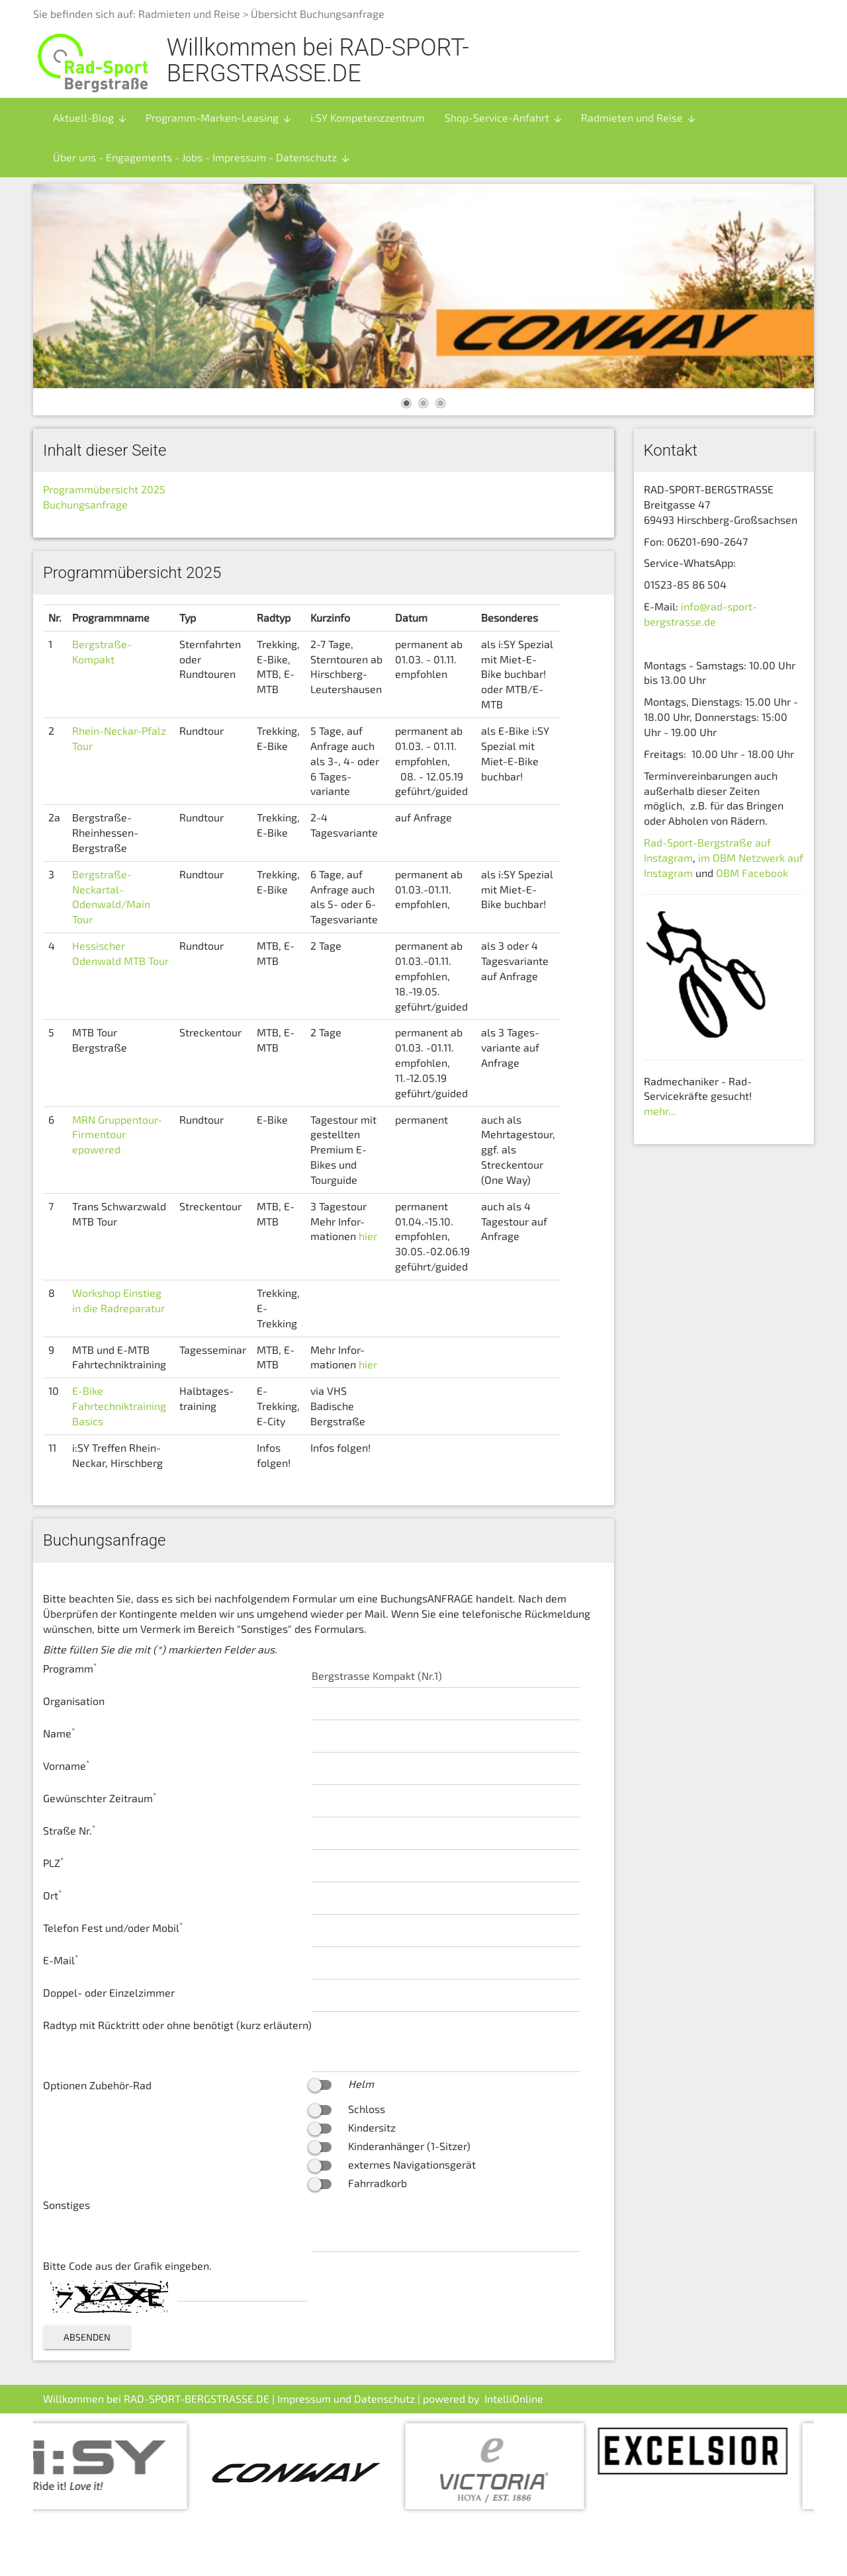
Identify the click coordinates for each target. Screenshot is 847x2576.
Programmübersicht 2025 (104, 489)
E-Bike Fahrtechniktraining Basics (119, 1405)
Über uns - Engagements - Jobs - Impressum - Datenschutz (202, 157)
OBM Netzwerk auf (756, 857)
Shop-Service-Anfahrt (504, 117)
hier (368, 1235)
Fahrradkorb (377, 2183)
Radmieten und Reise (189, 13)
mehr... (660, 1110)
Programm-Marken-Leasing (219, 117)
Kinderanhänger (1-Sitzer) (409, 2146)
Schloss (366, 2108)
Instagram (668, 872)
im (704, 857)
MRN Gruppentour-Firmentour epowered (117, 1134)
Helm (361, 2083)
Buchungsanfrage (85, 504)
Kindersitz (372, 2127)
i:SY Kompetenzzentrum (367, 117)
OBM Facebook (753, 872)
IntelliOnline (513, 2398)
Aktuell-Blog (90, 117)
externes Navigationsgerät (412, 2164)
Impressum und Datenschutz (346, 2398)
